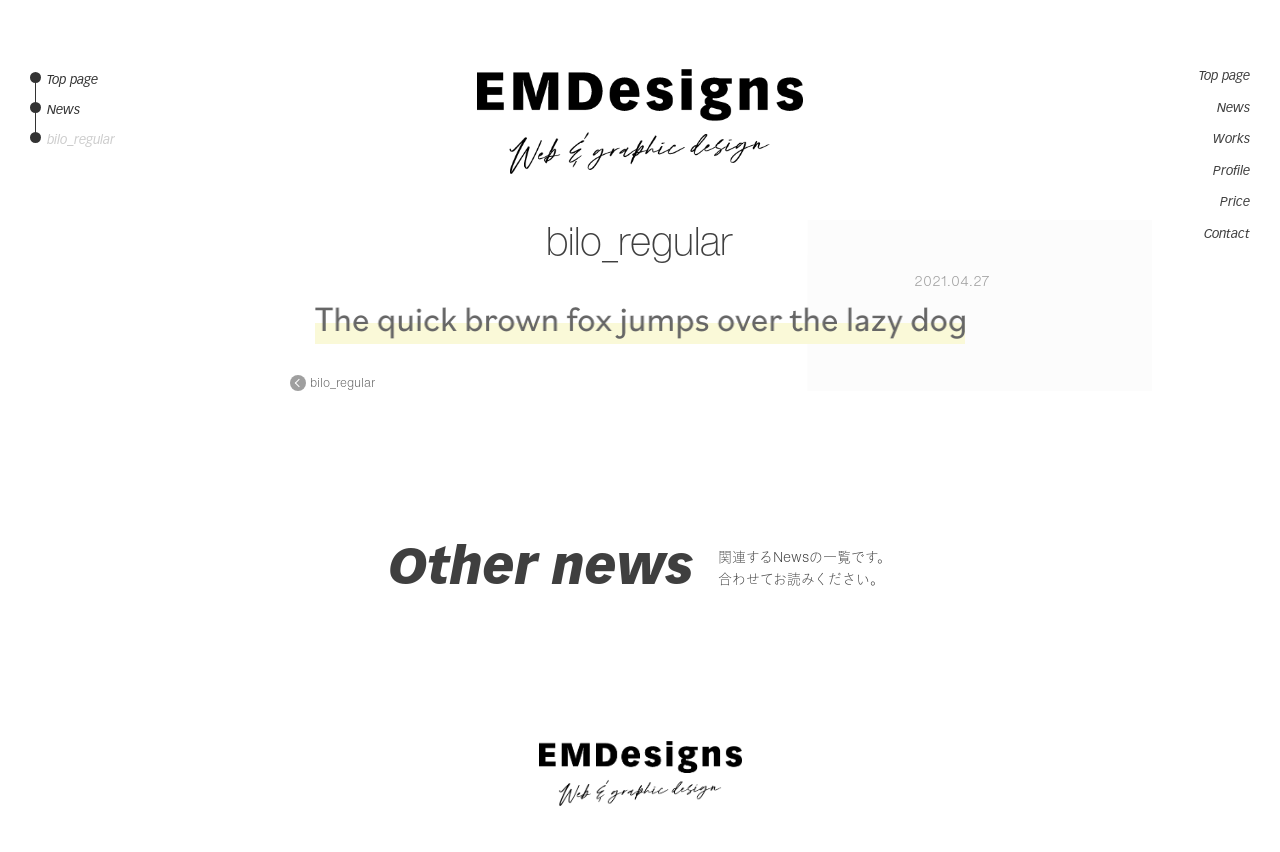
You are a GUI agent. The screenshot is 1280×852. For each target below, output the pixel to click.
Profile (1231, 171)
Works (1231, 139)
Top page (1224, 76)
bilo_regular (342, 383)
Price (1235, 202)
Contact (1227, 234)
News (1233, 108)
